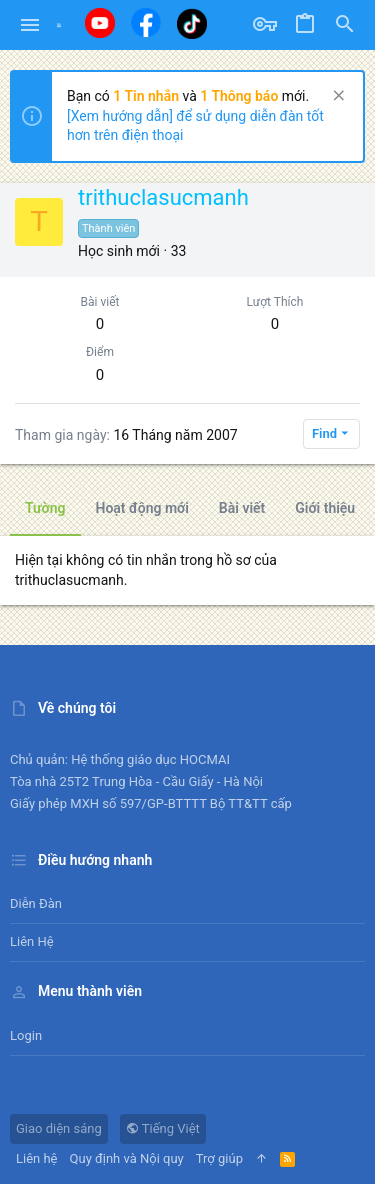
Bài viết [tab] (242, 508)
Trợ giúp (219, 1158)
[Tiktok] (192, 23)
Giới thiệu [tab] (325, 508)
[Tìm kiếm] (345, 25)
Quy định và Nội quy (127, 1158)
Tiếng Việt (163, 1128)
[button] (30, 25)
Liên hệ (32, 941)
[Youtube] (100, 23)
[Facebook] (146, 22)
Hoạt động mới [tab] (142, 508)
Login (26, 1035)
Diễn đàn (36, 903)
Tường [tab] (45, 508)
